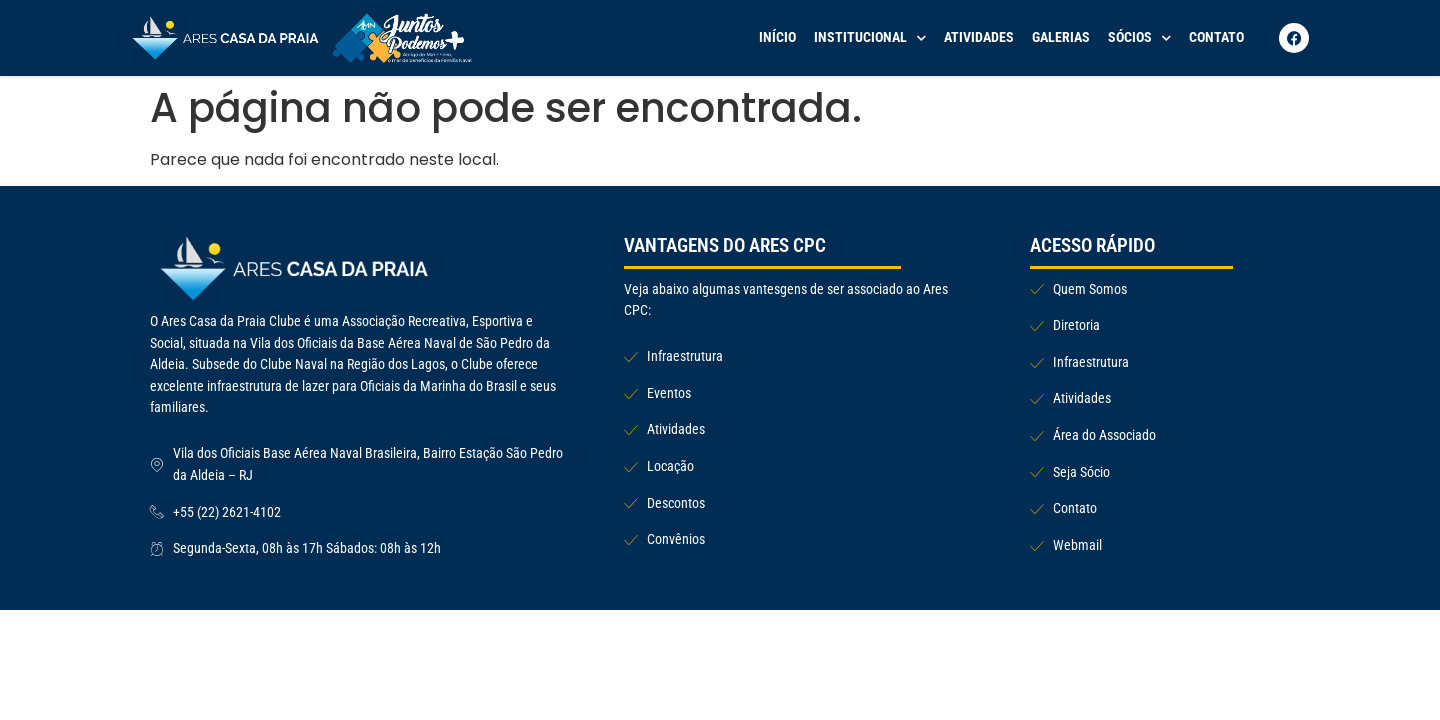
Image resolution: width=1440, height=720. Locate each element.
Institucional (870, 38)
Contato (1216, 37)
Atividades (979, 37)
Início (777, 37)
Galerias (1061, 37)
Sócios (1139, 38)
